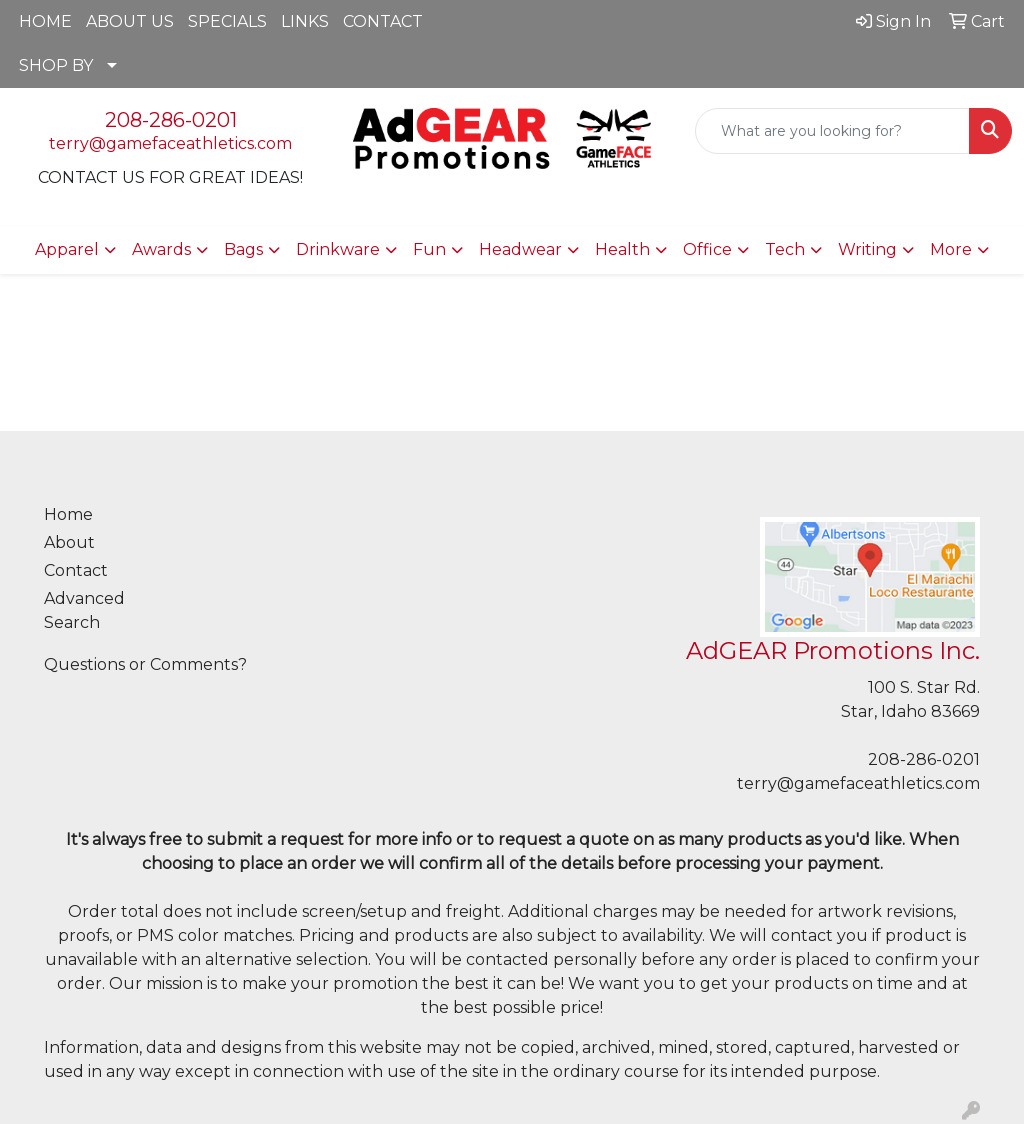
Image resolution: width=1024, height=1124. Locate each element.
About (69, 542)
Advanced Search (84, 610)
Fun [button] (429, 249)
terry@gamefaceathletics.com (170, 143)
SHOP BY (56, 65)
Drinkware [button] (338, 249)
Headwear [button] (520, 249)
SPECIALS (227, 21)
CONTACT (383, 21)
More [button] (951, 249)
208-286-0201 (171, 120)
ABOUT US (130, 21)
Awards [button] (161, 249)
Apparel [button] (67, 249)
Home (68, 514)
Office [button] (707, 249)
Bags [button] (243, 249)
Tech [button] (785, 249)
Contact (76, 570)
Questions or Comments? (145, 664)
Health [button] (622, 249)
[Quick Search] (832, 131)
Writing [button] (867, 249)
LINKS (305, 21)
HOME (45, 21)
